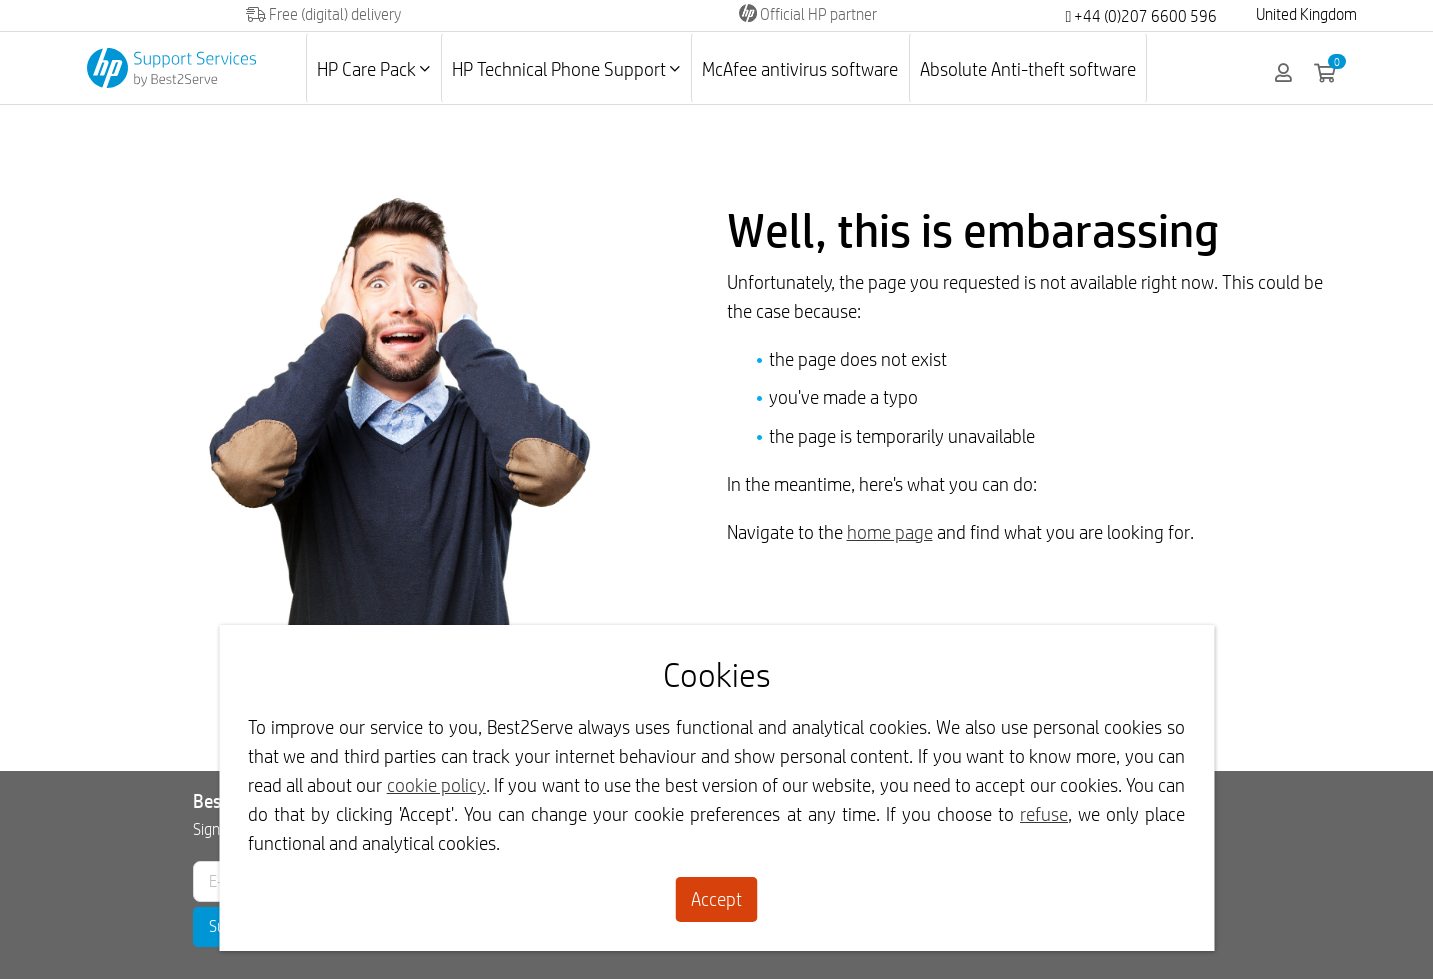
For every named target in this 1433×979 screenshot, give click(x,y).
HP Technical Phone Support (566, 69)
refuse (1044, 814)
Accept (716, 899)
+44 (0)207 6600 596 (1141, 16)
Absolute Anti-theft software (1028, 69)
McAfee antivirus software (800, 69)
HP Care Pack (373, 69)
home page (890, 532)
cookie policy (436, 785)
